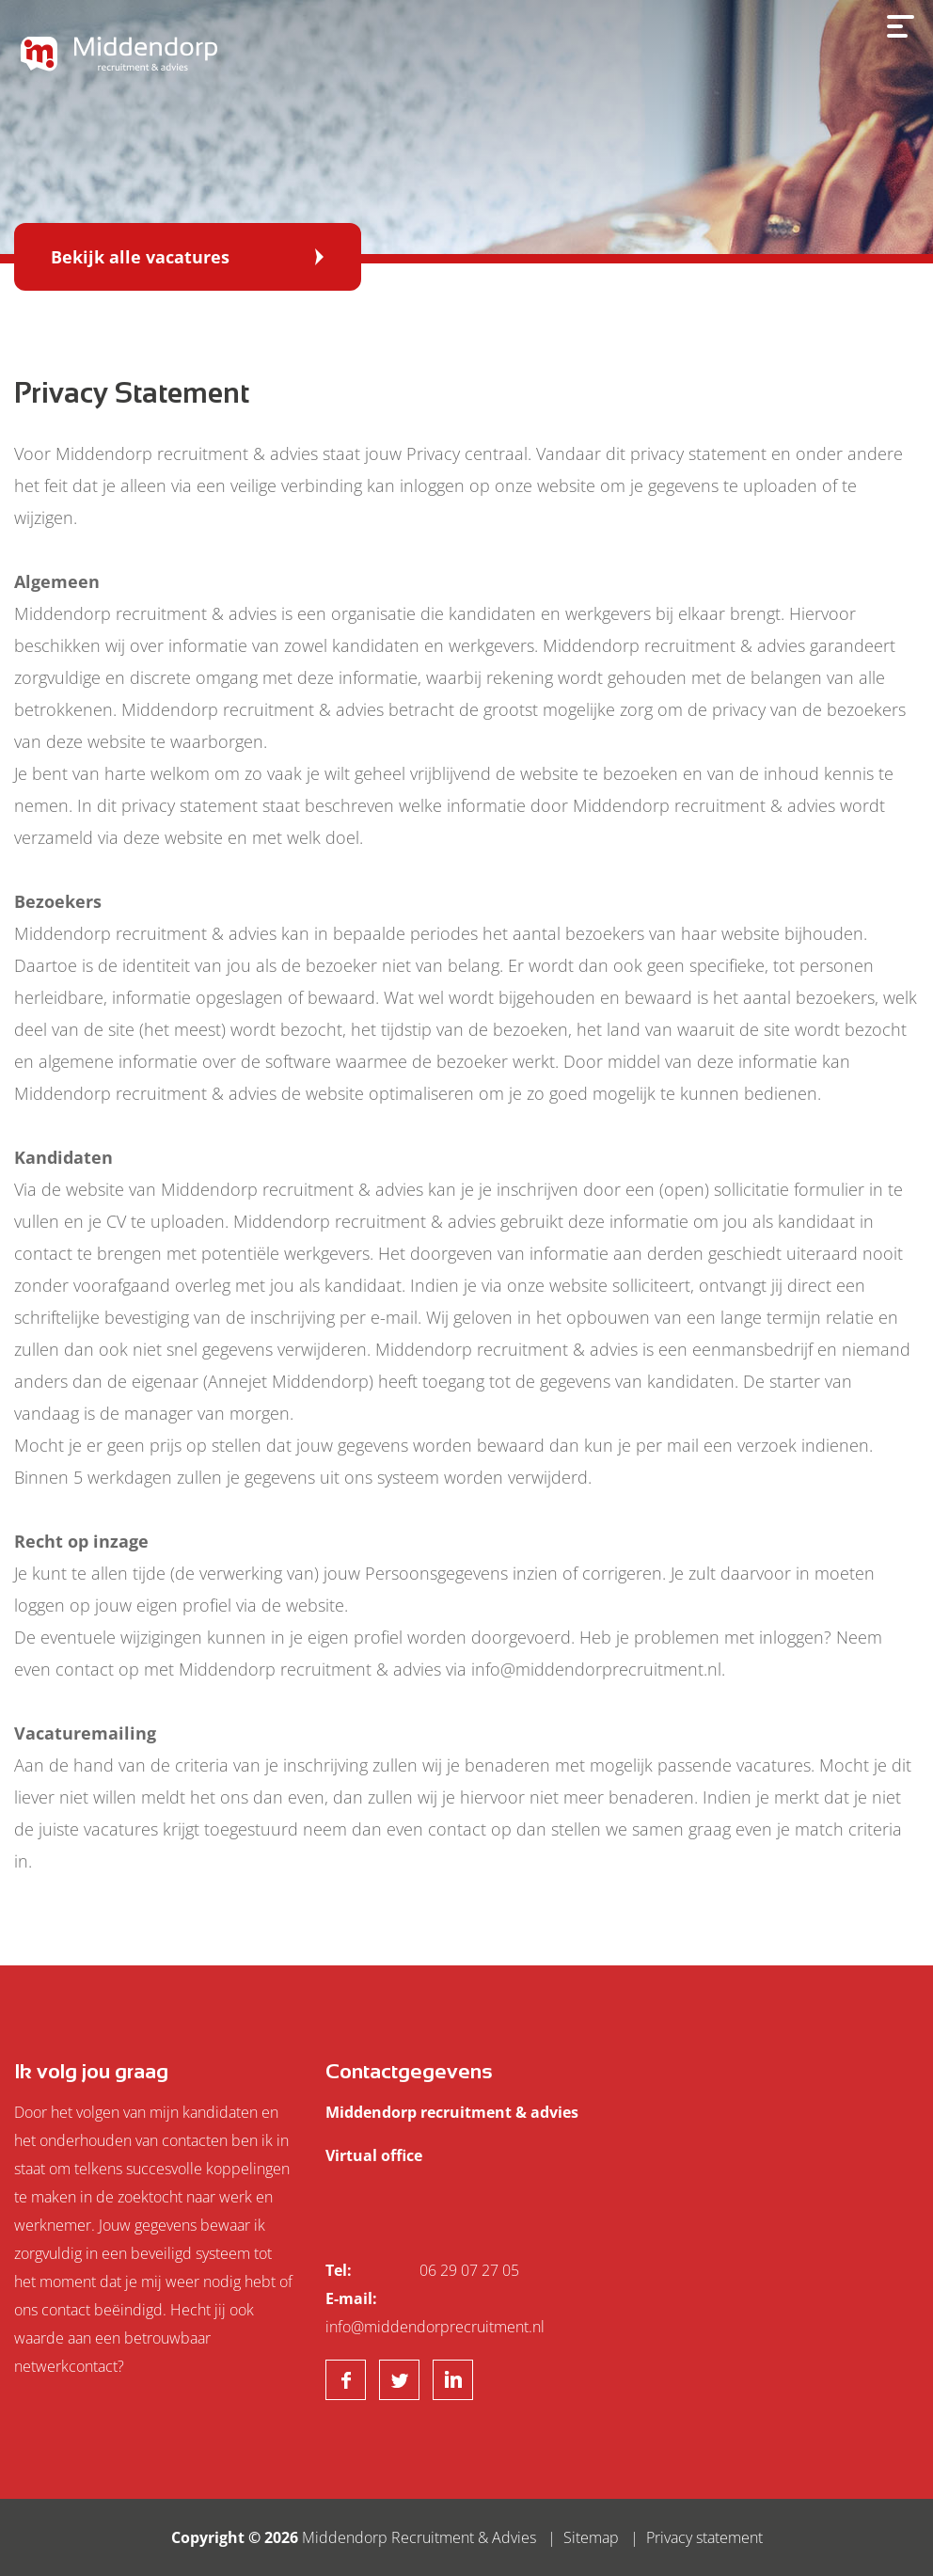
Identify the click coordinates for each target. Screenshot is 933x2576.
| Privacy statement (693, 2537)
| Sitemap (579, 2537)
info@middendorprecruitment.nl (435, 2326)
